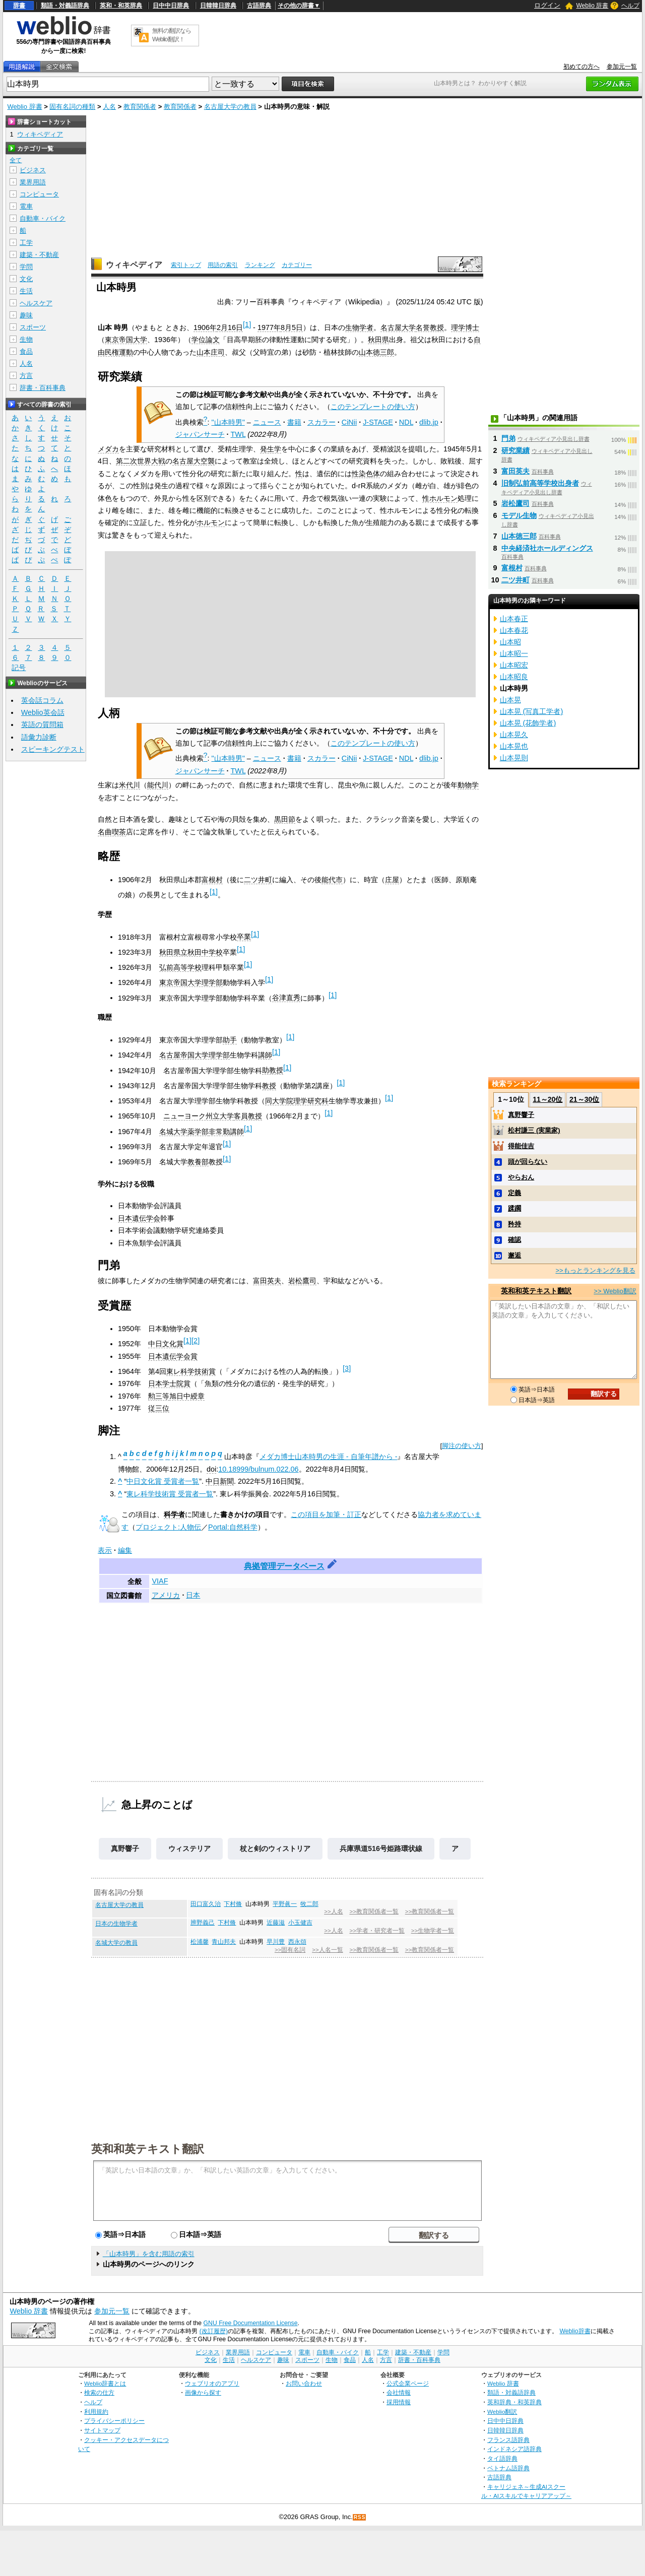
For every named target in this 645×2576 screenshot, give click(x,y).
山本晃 (510, 700)
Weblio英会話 (42, 712)
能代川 (157, 785)
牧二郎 (309, 1904)
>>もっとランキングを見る (595, 1270)
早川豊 (276, 1942)
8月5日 (292, 327)
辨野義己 (202, 1923)
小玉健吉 (300, 1923)
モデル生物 (519, 515)
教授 (269, 1086)
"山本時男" (228, 422)
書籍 (294, 422)
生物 (26, 339)
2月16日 (230, 327)
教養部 (198, 1162)
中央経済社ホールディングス (547, 548)
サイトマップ (102, 2430)
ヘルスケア (36, 303)
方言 (26, 375)
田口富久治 (205, 1904)
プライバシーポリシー (114, 2420)
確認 (514, 1239)
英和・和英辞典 (121, 5)
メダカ (108, 449)
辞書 (19, 5)
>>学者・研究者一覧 (376, 1931)
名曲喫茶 (112, 832)
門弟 (508, 438)
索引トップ (186, 265)
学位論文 (205, 340)
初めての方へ (581, 66)
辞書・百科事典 (43, 387)
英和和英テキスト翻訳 (147, 2148)
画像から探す (203, 2392)
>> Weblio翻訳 (615, 1291)
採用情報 (398, 2402)
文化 (26, 279)
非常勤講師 (226, 1132)
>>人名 (333, 1911)
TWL (238, 434)
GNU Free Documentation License (251, 2323)
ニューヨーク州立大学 (198, 1116)
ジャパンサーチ (200, 434)
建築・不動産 (39, 254)
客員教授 (248, 1116)
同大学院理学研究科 (297, 1101)
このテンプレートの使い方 (373, 407)
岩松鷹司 (302, 1281)
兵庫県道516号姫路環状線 (381, 1848)
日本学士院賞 (169, 1383)
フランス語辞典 (508, 2439)
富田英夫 (267, 1281)
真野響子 (125, 1848)
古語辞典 (259, 5)
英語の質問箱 (42, 724)
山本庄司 (211, 352)
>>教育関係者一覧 (373, 1911)
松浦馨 (199, 1942)
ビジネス (33, 170)
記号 (19, 668)
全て (16, 160)
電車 (26, 206)
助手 (230, 1040)
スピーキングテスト (53, 749)
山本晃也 (514, 746)
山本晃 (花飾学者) (528, 723)
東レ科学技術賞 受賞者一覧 (169, 1494)
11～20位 (547, 1099)
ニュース (267, 422)
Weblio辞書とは (105, 2383)
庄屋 (392, 880)
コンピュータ (39, 194)
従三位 (158, 1408)
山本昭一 (514, 653)
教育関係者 (139, 106)
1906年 (205, 327)
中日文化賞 (165, 1344)
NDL (406, 422)
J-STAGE (378, 422)
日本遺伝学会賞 (173, 1356)
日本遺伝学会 (139, 1218)
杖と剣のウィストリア (275, 1848)
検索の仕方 (99, 2392)
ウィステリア (189, 1848)
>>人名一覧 (327, 1950)
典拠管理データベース (284, 1566)
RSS (360, 2517)
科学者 (174, 1514)
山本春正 (514, 619)
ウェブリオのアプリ (212, 2383)
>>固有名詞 (290, 1950)
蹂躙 (514, 1208)
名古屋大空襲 (193, 461)
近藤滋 (276, 1923)
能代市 (332, 880)
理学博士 (465, 327)
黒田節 (284, 819)
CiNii (349, 422)
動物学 (468, 785)
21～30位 (584, 1099)
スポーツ (33, 327)
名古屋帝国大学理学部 (194, 1055)
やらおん (521, 1177)
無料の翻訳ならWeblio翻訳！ (171, 35)
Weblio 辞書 (592, 5)
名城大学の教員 (116, 1943)
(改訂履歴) (214, 2331)
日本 (193, 1595)
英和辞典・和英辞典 (514, 2402)
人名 (109, 106)
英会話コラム (42, 700)
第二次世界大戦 (140, 461)
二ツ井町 (258, 880)
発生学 (270, 449)
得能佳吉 (521, 1146)
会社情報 (398, 2392)
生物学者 (359, 327)
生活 (26, 291)
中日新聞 (220, 1481)
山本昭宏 (514, 665)
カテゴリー (297, 265)
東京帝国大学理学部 (191, 982)
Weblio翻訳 (502, 2411)
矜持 (514, 1224)
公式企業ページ (407, 2383)
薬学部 (198, 1132)
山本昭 (510, 642)
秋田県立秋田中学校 (191, 952)
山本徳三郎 (376, 352)
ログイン (547, 5)
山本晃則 (514, 758)
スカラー (321, 422)
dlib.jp (428, 422)
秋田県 (378, 340)
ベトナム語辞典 (508, 2468)
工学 (26, 242)
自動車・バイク (43, 218)
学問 (26, 267)
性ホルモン (440, 498)
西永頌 (297, 1942)
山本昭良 (514, 677)
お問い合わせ (304, 2383)
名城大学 (173, 1132)
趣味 (26, 315)
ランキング (260, 265)
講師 (265, 1055)
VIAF (160, 1581)
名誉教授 (430, 327)
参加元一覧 (622, 66)
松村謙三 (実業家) (534, 1130)
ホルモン (211, 522)
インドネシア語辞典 (514, 2449)
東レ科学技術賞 (191, 1371)
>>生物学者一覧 (432, 1931)
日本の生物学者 (116, 1924)
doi (211, 1469)
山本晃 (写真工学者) (531, 711)
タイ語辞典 (502, 2458)
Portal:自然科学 (232, 1527)
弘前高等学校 (180, 967)
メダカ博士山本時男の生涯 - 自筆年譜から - (329, 1456)
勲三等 (158, 1396)
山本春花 (514, 630)
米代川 (129, 785)
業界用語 (33, 182)
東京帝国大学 (126, 340)
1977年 (269, 327)
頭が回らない (527, 1161)
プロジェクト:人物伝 (168, 1527)
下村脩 (233, 1904)
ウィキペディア (134, 264)
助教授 (272, 1070)
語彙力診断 (38, 737)
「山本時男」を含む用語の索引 (149, 2254)
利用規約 (96, 2411)
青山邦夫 (224, 1942)
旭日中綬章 (187, 1396)
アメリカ (166, 1595)
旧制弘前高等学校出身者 (540, 483)
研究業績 (515, 450)
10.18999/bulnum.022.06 (258, 1469)
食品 (26, 351)
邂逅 (514, 1255)
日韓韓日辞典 (218, 5)
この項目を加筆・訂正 (326, 1514)
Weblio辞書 (574, 2331)
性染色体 (366, 474)
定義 (514, 1193)
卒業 (244, 937)
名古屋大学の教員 (230, 106)
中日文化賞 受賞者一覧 (162, 1481)
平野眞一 (285, 1904)
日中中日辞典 (171, 5)
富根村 (212, 880)
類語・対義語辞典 (65, 5)
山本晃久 (514, 735)
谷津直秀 (286, 998)
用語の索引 (223, 265)
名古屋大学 (398, 327)
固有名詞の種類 (72, 106)
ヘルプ (630, 5)
